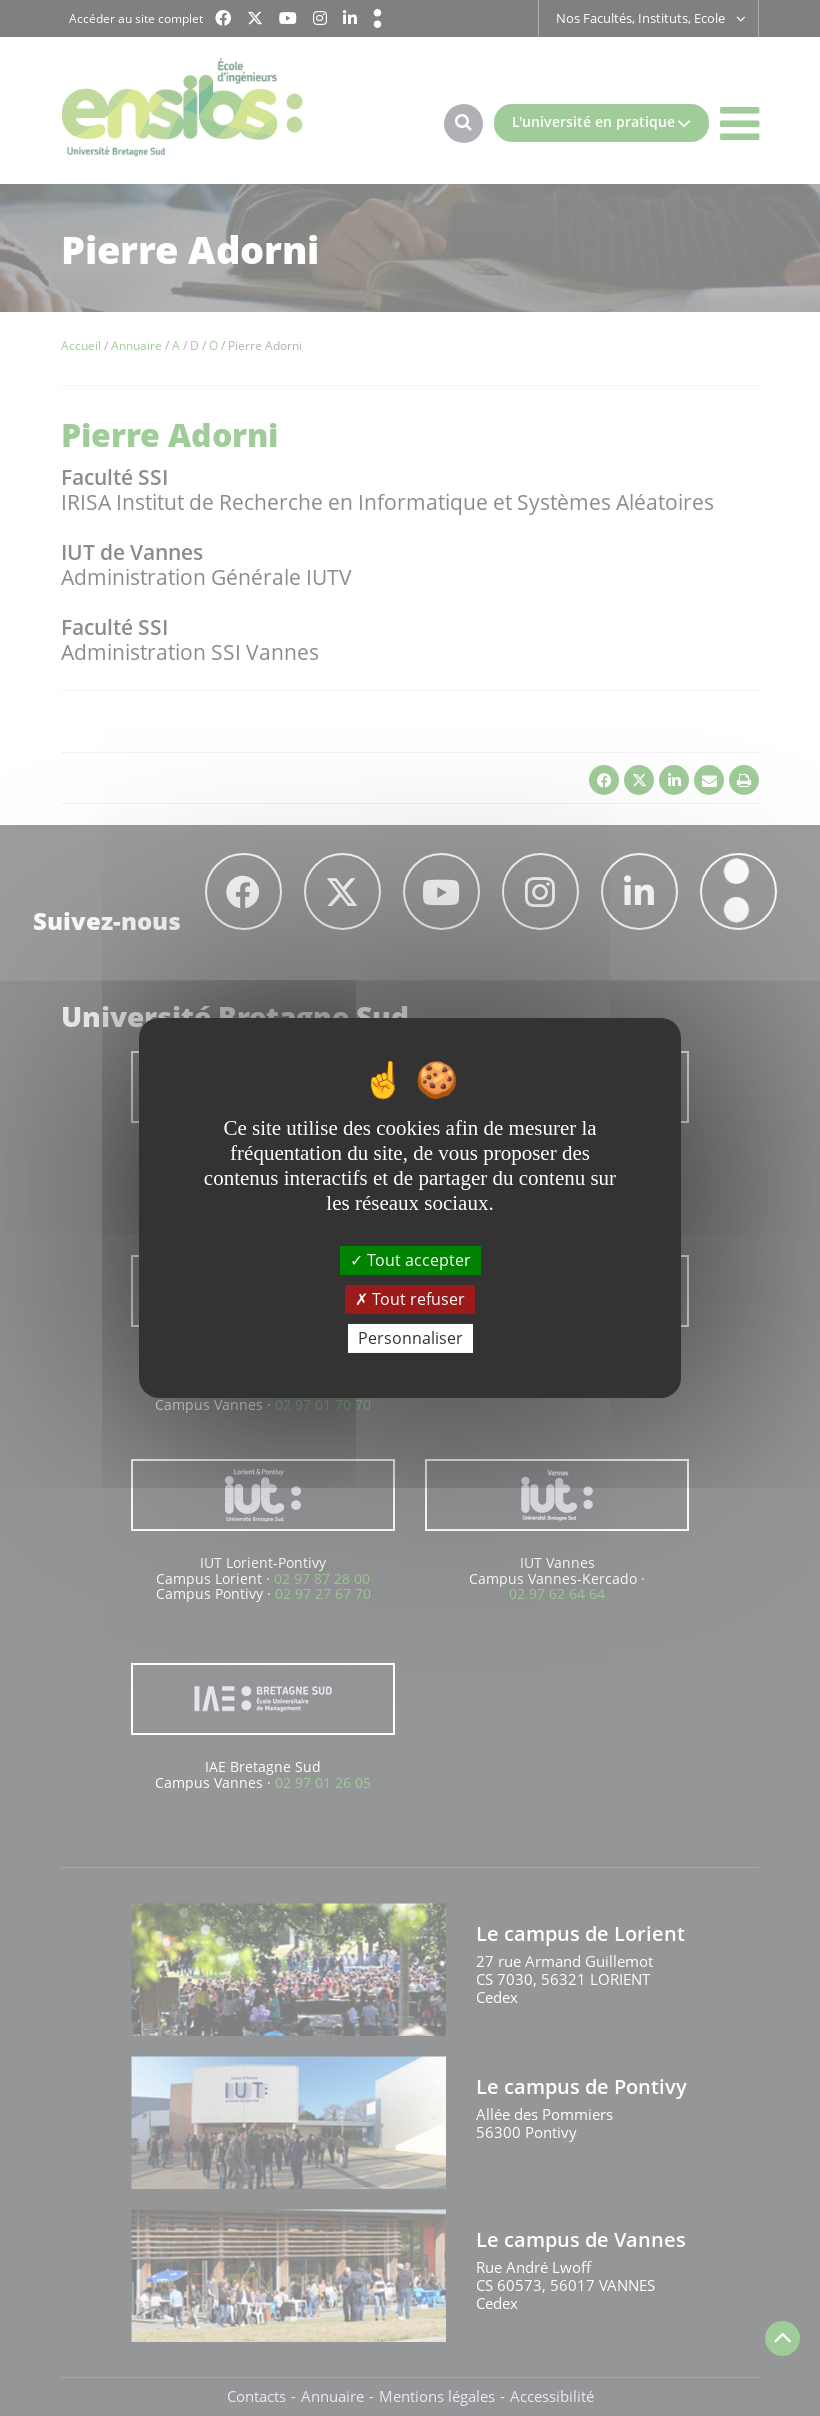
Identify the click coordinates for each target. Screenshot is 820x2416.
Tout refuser (410, 1299)
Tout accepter (410, 1259)
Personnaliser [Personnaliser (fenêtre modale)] (410, 1338)
